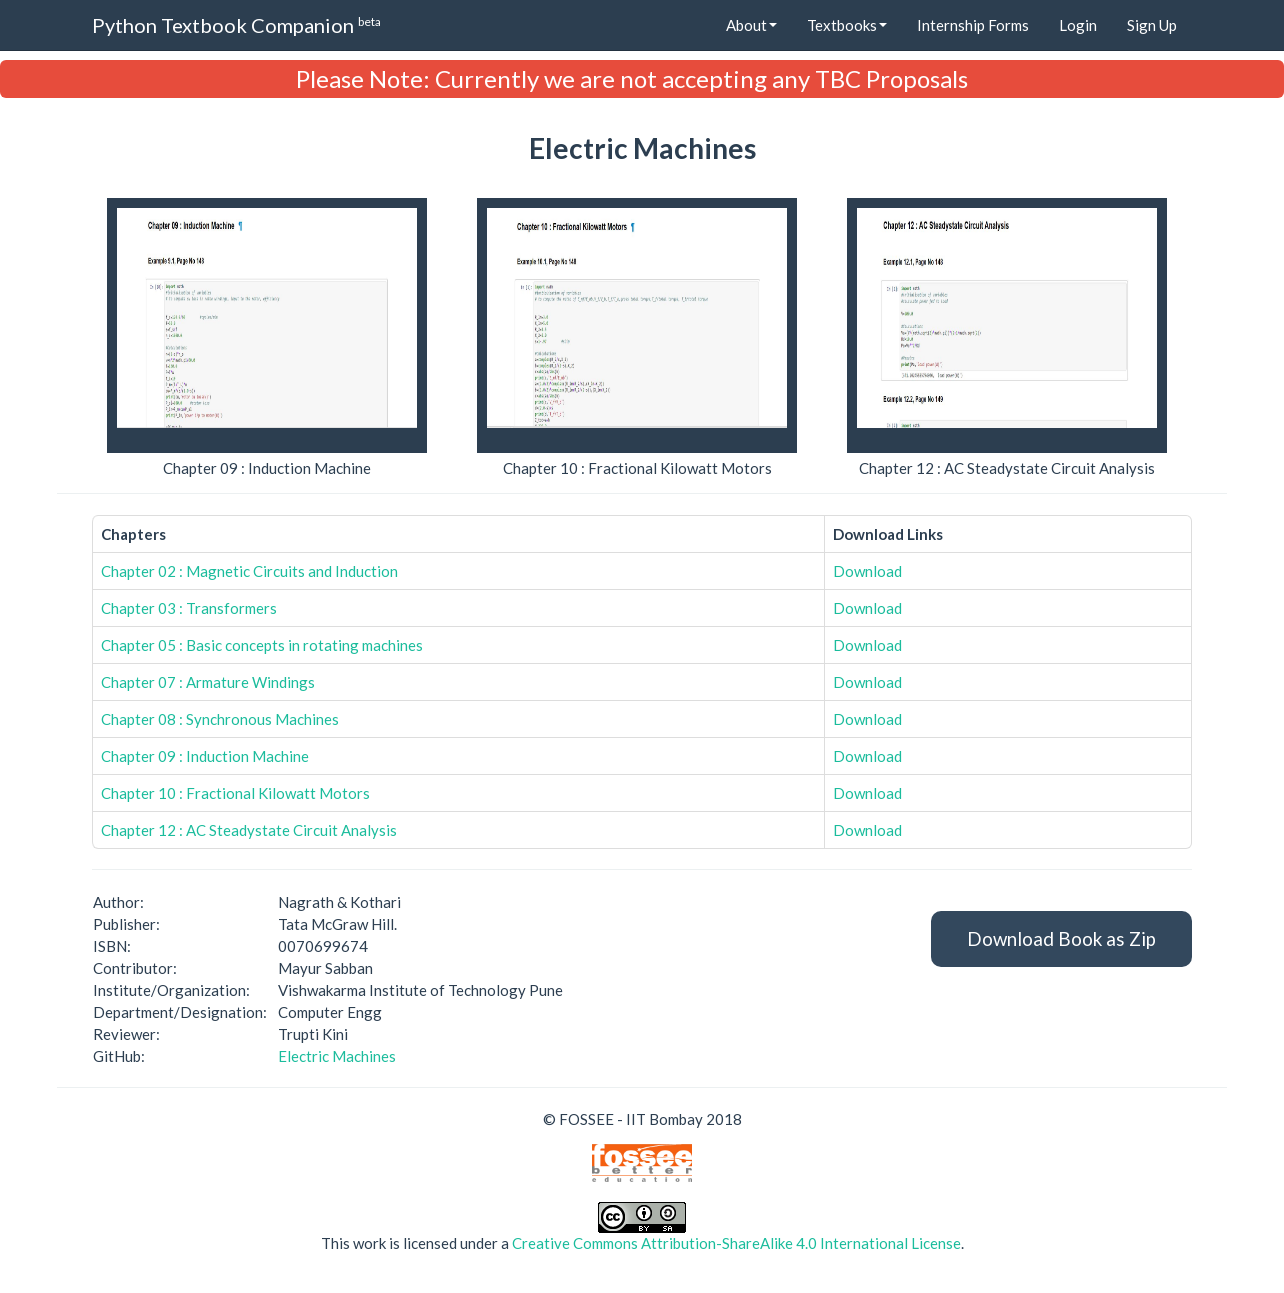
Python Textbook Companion (236, 24)
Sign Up (1152, 25)
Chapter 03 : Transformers (189, 608)
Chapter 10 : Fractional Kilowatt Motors (235, 793)
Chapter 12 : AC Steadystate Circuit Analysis (249, 830)
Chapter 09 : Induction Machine (205, 756)
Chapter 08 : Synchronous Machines (220, 719)
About (751, 25)
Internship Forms (973, 25)
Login (1078, 25)
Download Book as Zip (1061, 938)
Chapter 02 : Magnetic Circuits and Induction (249, 571)
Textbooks (847, 25)
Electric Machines (337, 1056)
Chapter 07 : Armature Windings (208, 682)
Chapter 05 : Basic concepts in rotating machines (262, 645)
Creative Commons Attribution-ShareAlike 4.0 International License (736, 1243)
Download (867, 571)
